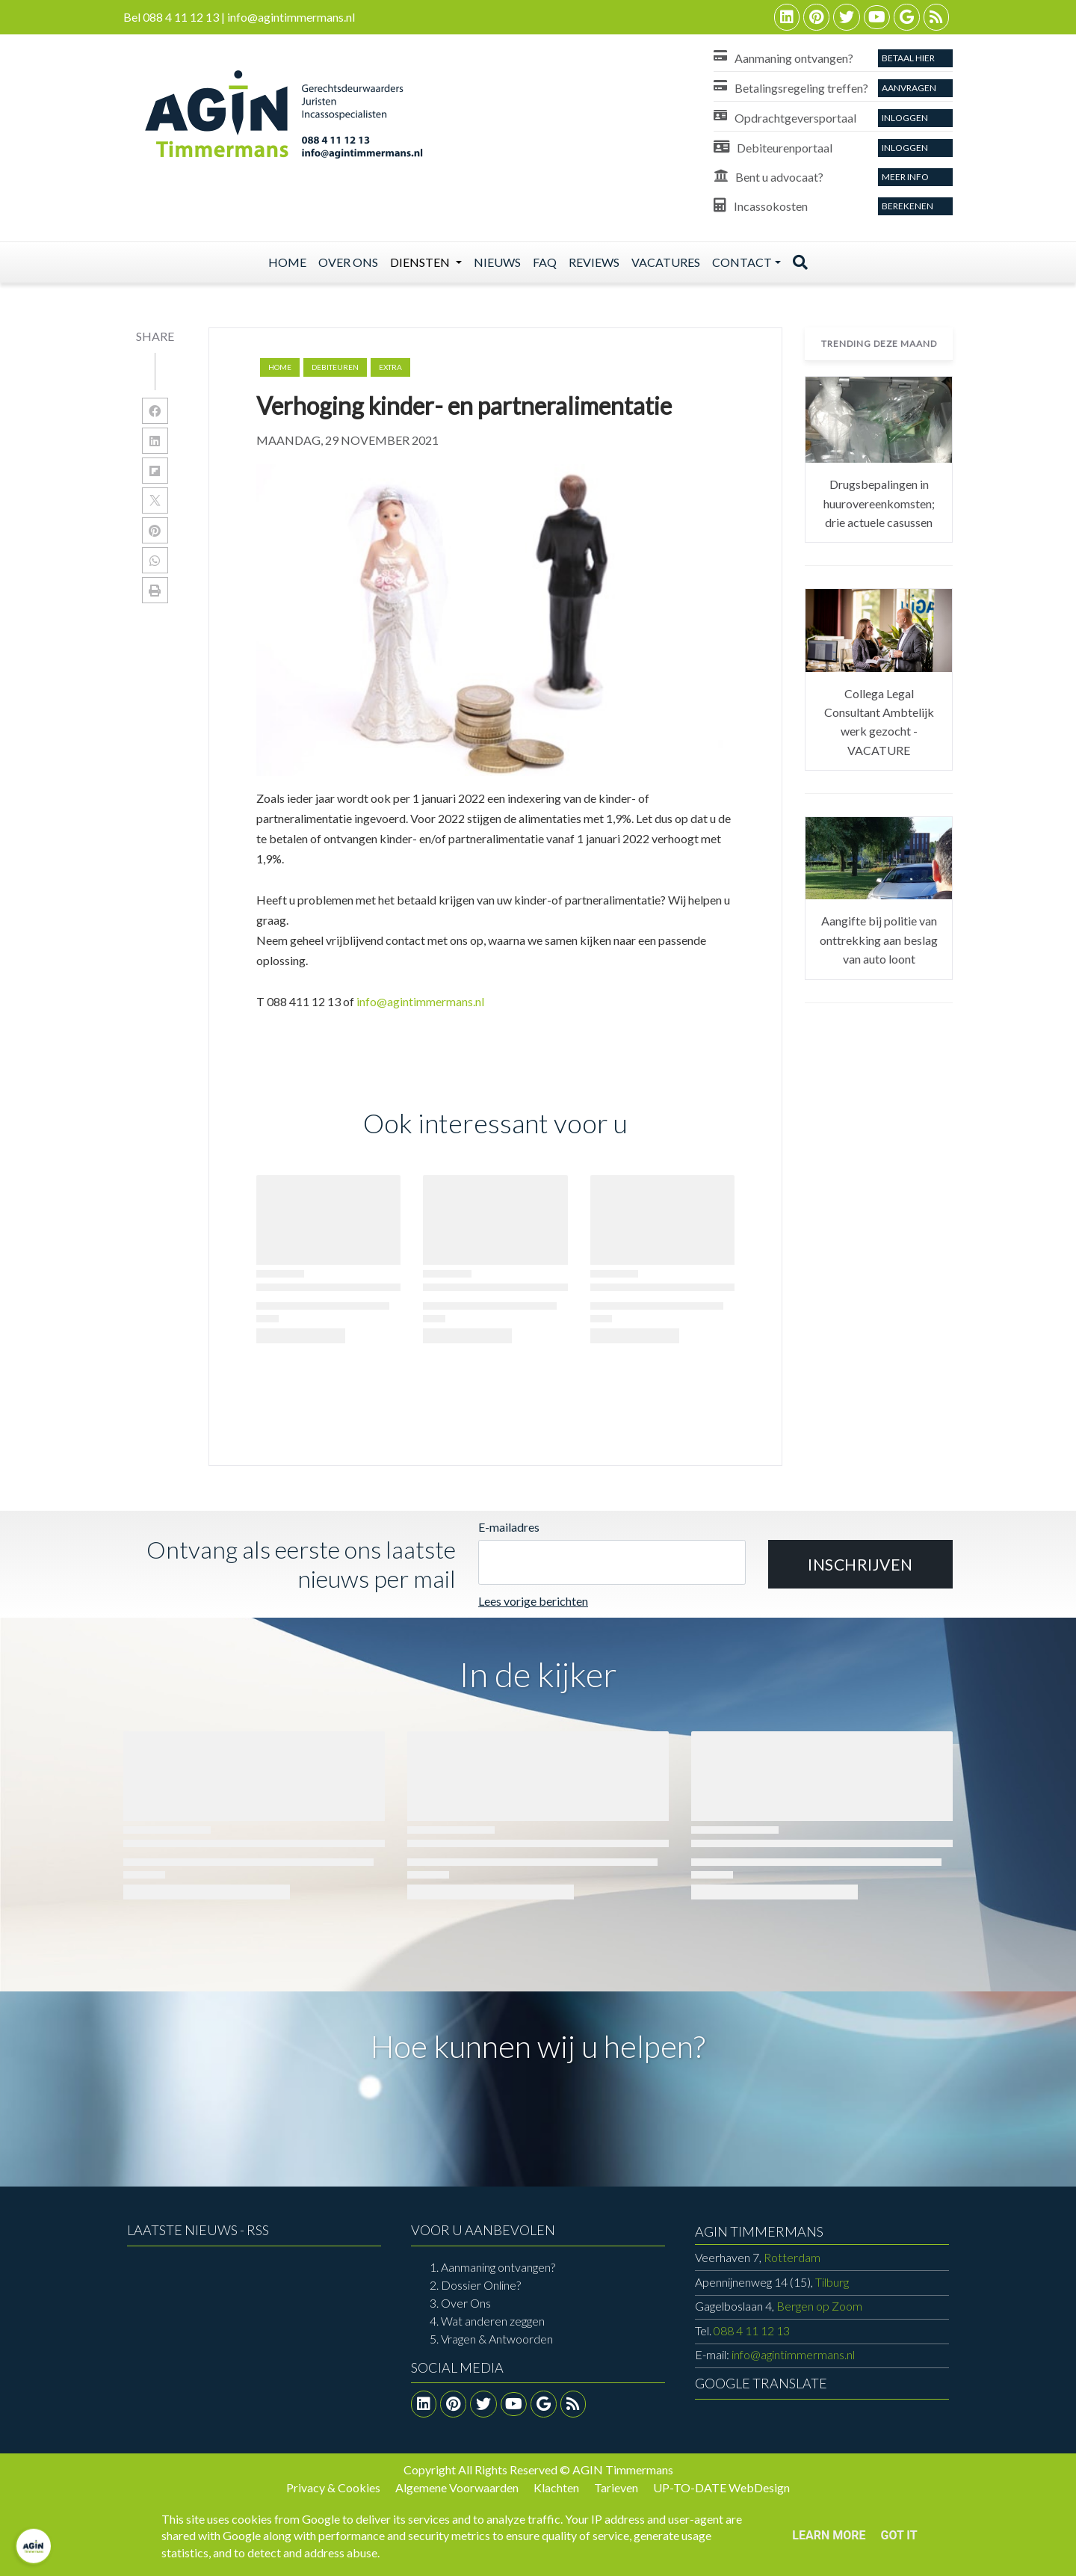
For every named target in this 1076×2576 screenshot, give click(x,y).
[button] (860, 1564)
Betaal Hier (908, 58)
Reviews (594, 262)
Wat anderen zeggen (493, 2321)
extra (390, 367)
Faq (545, 262)
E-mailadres (508, 1527)
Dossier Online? (481, 2285)
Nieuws (497, 262)
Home (287, 262)
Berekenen (907, 206)
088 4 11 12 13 (752, 2330)
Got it (898, 2535)
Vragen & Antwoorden (497, 2339)
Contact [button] (742, 262)
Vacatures (665, 262)
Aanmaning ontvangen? (498, 2267)
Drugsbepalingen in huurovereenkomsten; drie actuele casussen (879, 503)
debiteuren (335, 367)
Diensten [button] (421, 262)
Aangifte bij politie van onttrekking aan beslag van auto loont (879, 939)
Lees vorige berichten (533, 1601)
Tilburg (772, 2282)
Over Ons (466, 2303)
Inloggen (905, 117)
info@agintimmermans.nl (420, 1001)
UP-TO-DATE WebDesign (721, 2487)
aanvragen (909, 87)
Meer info (905, 176)
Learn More (828, 2535)
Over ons (348, 262)
